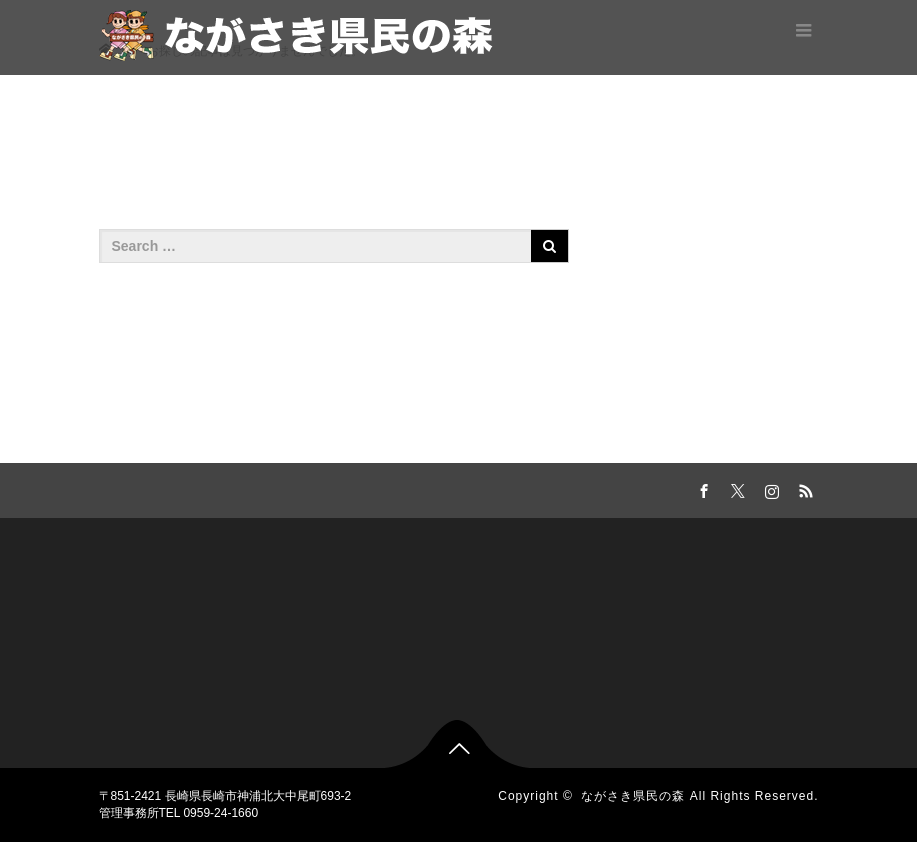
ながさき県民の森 (633, 796)
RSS (804, 488)
